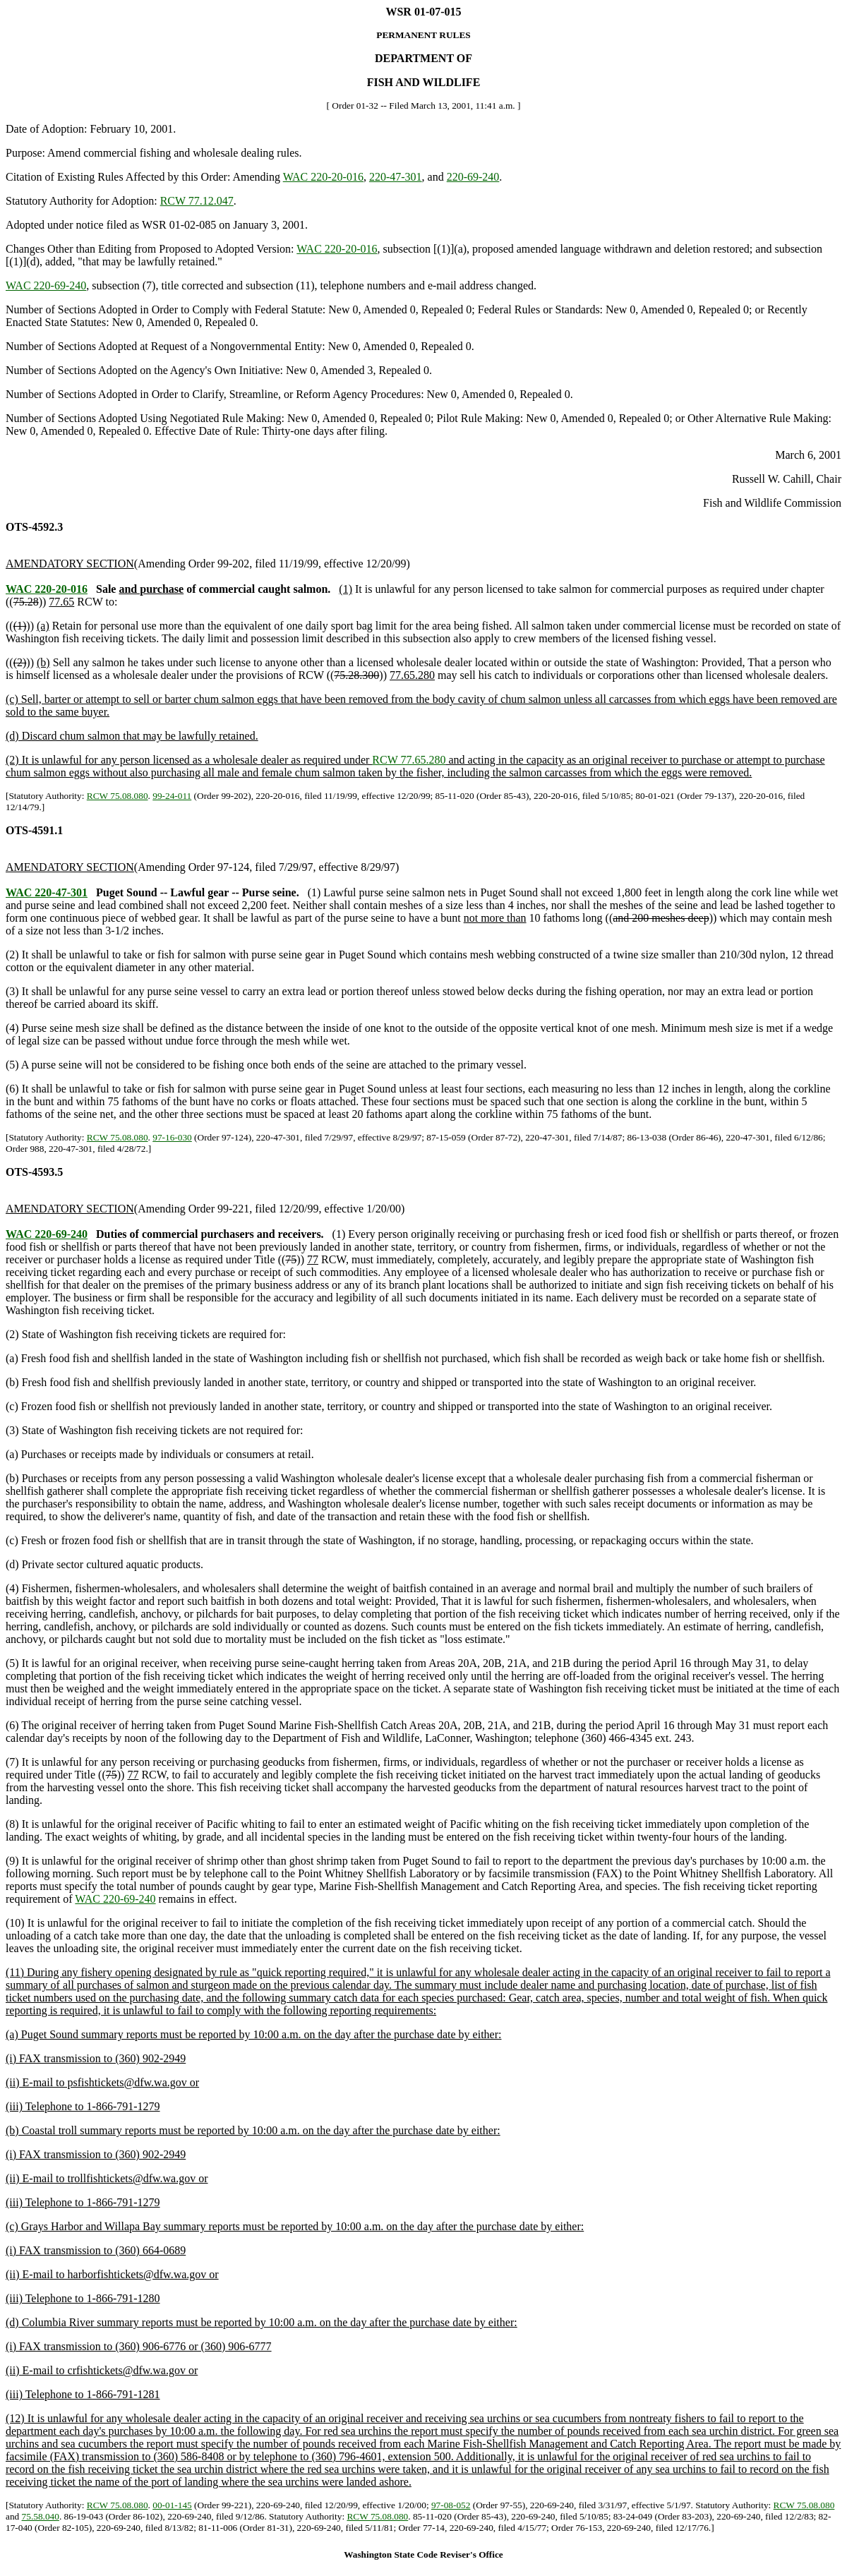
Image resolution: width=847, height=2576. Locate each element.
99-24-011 (171, 795)
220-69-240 (473, 177)
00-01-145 (172, 2505)
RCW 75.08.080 (117, 795)
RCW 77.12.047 (197, 201)
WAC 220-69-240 (46, 285)
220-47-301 (395, 177)
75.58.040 (40, 2516)
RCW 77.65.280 (408, 760)
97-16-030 (172, 1137)
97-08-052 (451, 2505)
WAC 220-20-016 (323, 177)
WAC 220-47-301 (47, 892)
